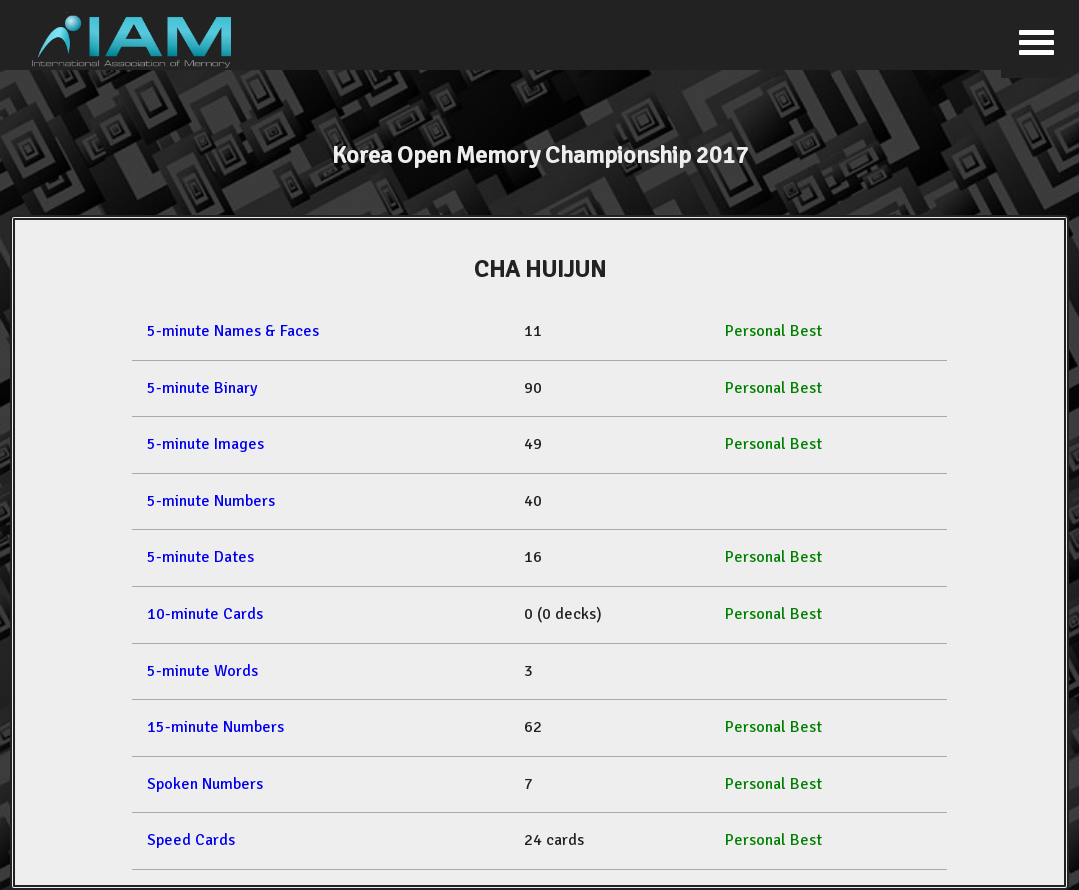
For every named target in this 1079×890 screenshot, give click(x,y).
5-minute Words (202, 671)
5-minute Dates (200, 557)
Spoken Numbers (205, 784)
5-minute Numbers (211, 501)
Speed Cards (191, 840)
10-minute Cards (205, 614)
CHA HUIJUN (540, 269)
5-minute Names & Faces (233, 331)
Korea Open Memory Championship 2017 (540, 155)
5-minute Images (205, 444)
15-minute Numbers (215, 727)
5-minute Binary (202, 388)
